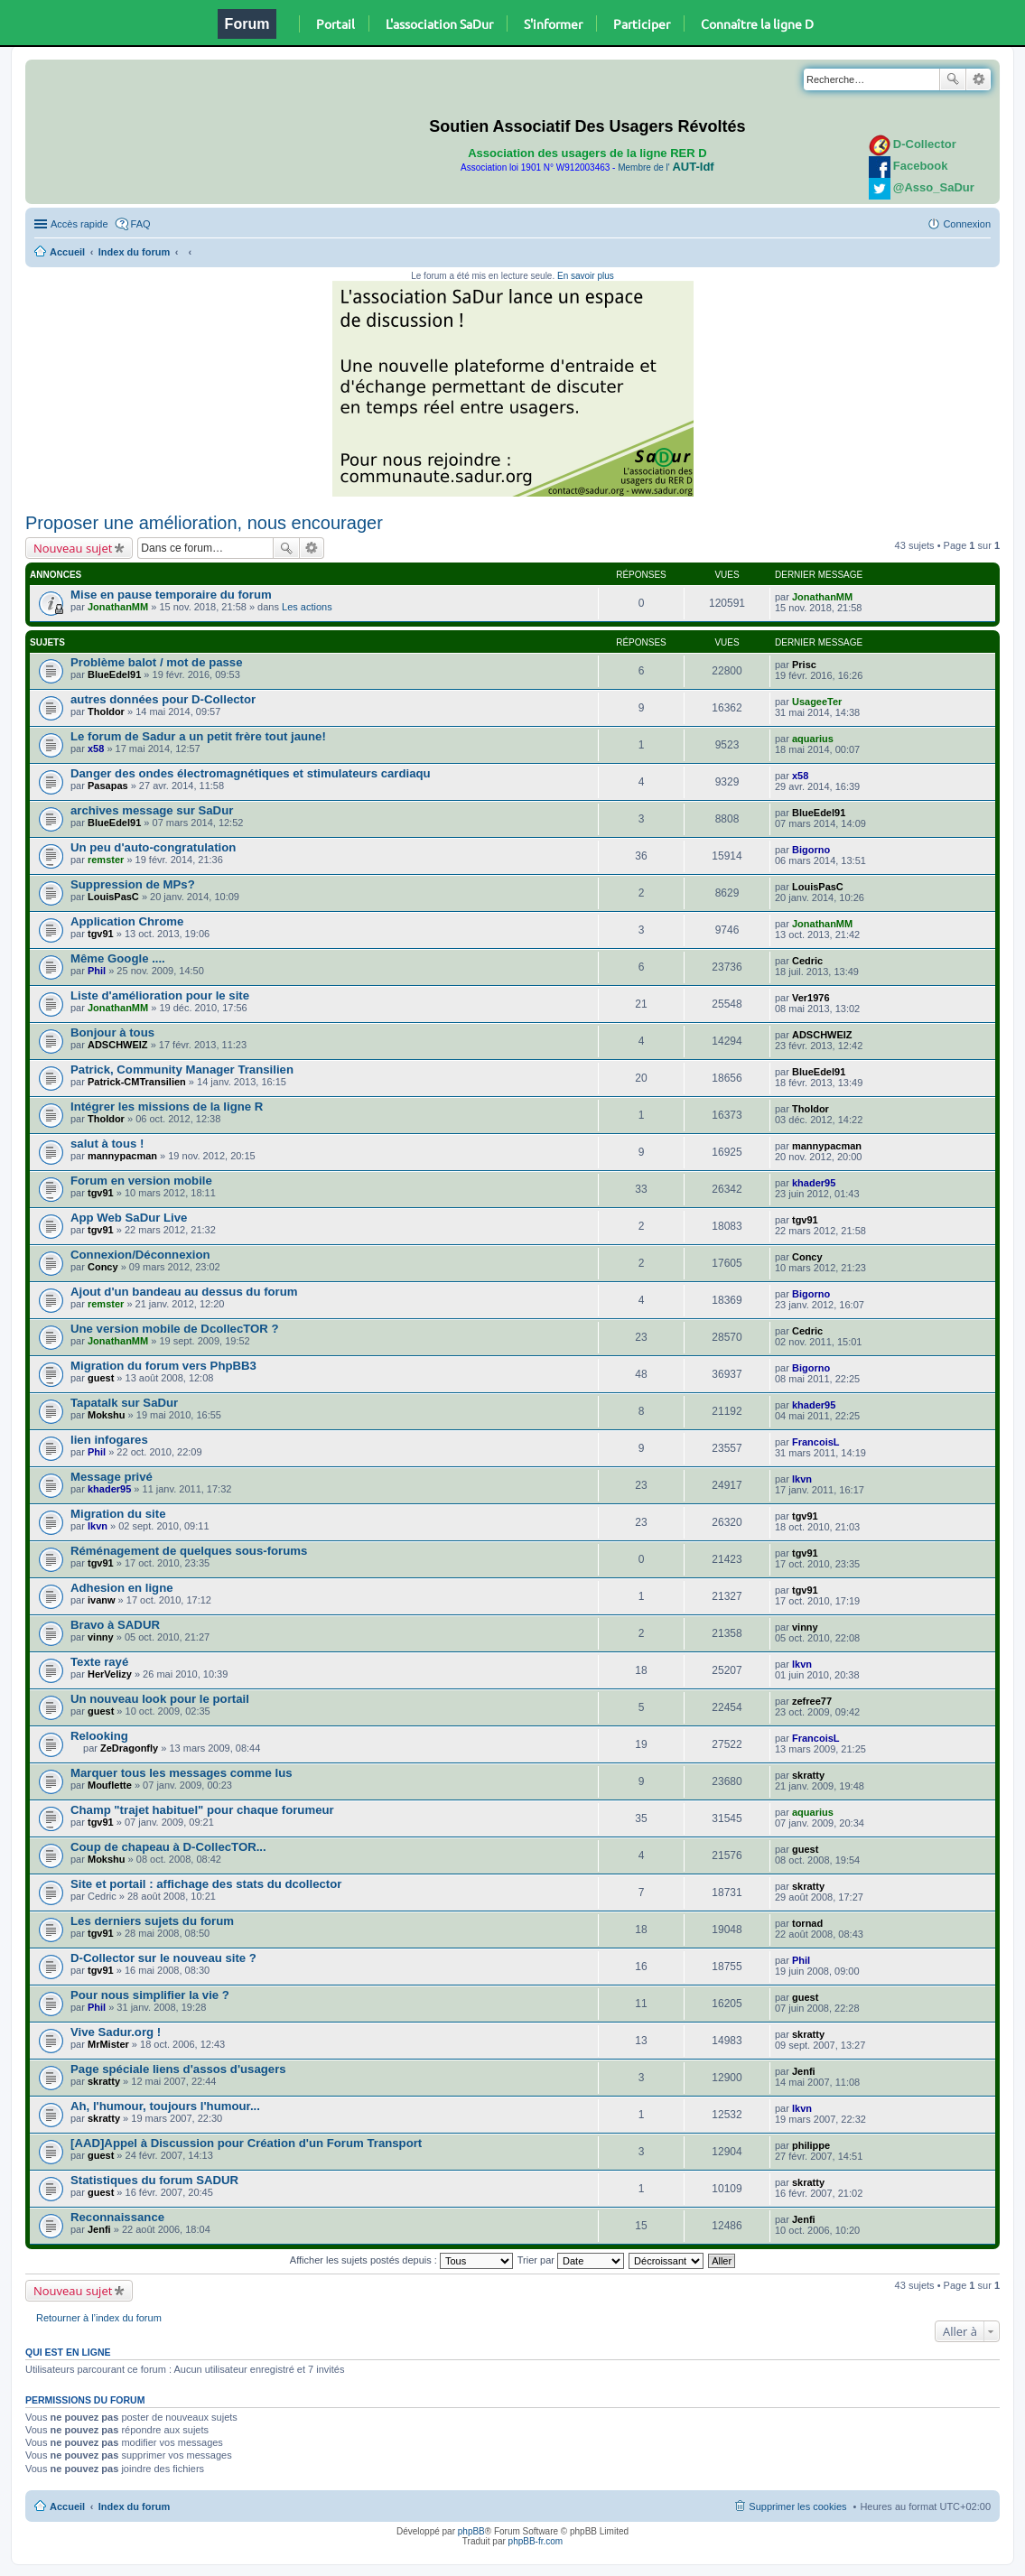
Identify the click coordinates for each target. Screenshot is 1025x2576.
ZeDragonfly (129, 1748)
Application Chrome (126, 921)
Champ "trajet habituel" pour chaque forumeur (202, 1810)
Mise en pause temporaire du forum (171, 594)
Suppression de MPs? (132, 884)
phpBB (471, 2531)
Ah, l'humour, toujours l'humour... (165, 2106)
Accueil (67, 251)
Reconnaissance (117, 2217)
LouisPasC (113, 896)
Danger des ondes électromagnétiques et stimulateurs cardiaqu (250, 773)
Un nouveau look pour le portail (159, 1699)
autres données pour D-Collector (163, 699)
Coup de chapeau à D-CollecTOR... (168, 1847)
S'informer (553, 23)
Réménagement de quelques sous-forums (188, 1551)
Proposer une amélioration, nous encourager (204, 523)
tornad (807, 1923)
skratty (808, 1775)
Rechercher (952, 79)
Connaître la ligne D (757, 23)
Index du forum (134, 251)
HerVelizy (110, 1674)
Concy (103, 1266)
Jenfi (803, 2071)
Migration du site (118, 1513)
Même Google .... (117, 958)
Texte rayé (99, 1662)
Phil (97, 970)
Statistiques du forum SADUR (154, 2180)
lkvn (802, 1479)
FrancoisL (816, 1442)
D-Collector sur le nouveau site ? (163, 1958)
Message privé (111, 1476)
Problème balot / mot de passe (156, 662)
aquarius (813, 738)
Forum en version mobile (141, 1180)
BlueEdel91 (114, 674)
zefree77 (812, 1701)
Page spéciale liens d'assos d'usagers (178, 2069)
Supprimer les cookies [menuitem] (797, 2506)
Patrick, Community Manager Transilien (182, 1069)
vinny (101, 1637)
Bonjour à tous (112, 1032)
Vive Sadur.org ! (115, 2032)
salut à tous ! (107, 1143)
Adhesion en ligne (121, 1588)
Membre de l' (665, 167)
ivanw (102, 1600)
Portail (335, 23)
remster (106, 859)
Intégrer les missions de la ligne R (166, 1106)
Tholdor (106, 711)
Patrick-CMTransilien (137, 1081)
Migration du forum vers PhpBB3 (163, 1365)
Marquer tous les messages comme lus (181, 1773)
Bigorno (811, 849)
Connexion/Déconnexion (140, 1254)
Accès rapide (79, 224)
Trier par (570, 2260)
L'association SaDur (439, 23)
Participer (641, 23)
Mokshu (107, 1414)
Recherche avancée (978, 79)
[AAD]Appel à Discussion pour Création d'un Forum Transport (246, 2143)
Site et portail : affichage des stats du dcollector (205, 1884)
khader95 (813, 1182)
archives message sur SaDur (151, 810)
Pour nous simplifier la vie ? (149, 1995)
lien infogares (109, 1439)
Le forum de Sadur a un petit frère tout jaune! (198, 736)
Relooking (99, 1736)
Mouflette (110, 1785)
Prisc (804, 664)
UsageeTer (817, 701)
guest (101, 1377)
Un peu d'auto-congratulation (153, 847)
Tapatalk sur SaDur (124, 1402)
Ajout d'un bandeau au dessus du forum (184, 1291)
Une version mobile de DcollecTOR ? (174, 1328)
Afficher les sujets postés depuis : (401, 2260)
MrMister (108, 2044)
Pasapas (108, 785)
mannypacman (122, 1155)
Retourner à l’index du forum (99, 2317)
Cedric (807, 960)
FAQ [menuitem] (141, 224)
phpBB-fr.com (536, 2541)
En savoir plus (585, 276)
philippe (811, 2145)
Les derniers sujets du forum (152, 1921)
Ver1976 (811, 997)
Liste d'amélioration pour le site (159, 995)
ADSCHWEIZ (118, 1044)
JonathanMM (118, 606)
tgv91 (101, 933)
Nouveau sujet (72, 548)
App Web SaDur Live (128, 1217)
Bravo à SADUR (115, 1625)
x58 (96, 748)
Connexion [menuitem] (967, 224)
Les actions (307, 606)
